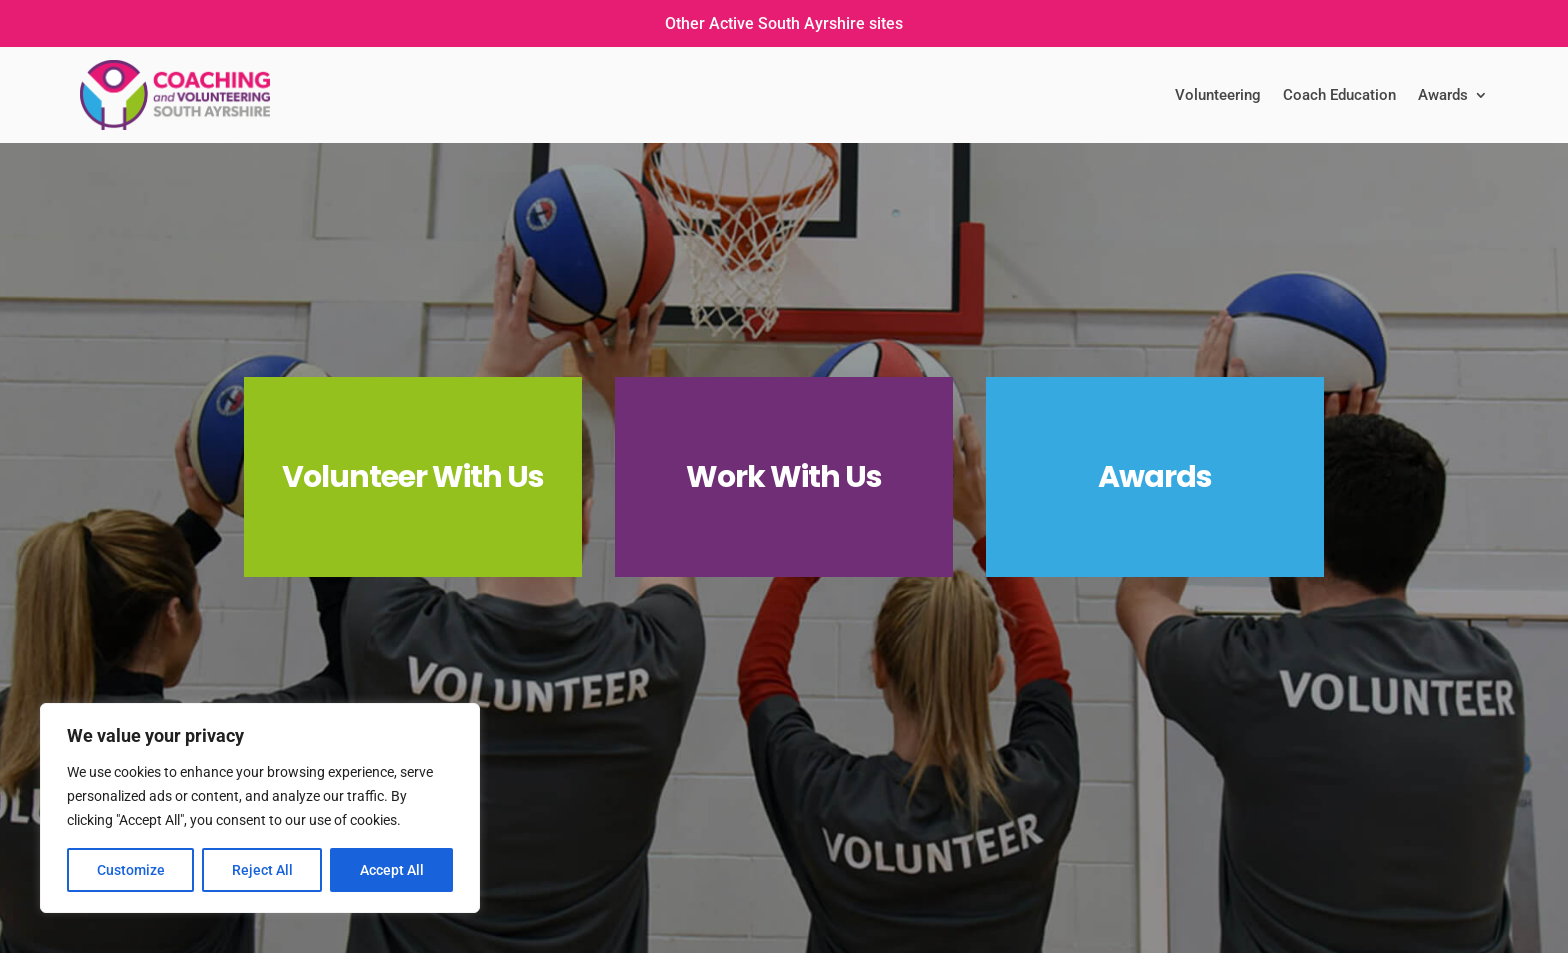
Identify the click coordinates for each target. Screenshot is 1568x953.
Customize (131, 870)
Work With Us (784, 477)
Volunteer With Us (413, 477)
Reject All (262, 870)
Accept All (392, 870)
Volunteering (1218, 95)
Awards (1443, 95)
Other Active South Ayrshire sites (784, 23)
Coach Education (1339, 95)
